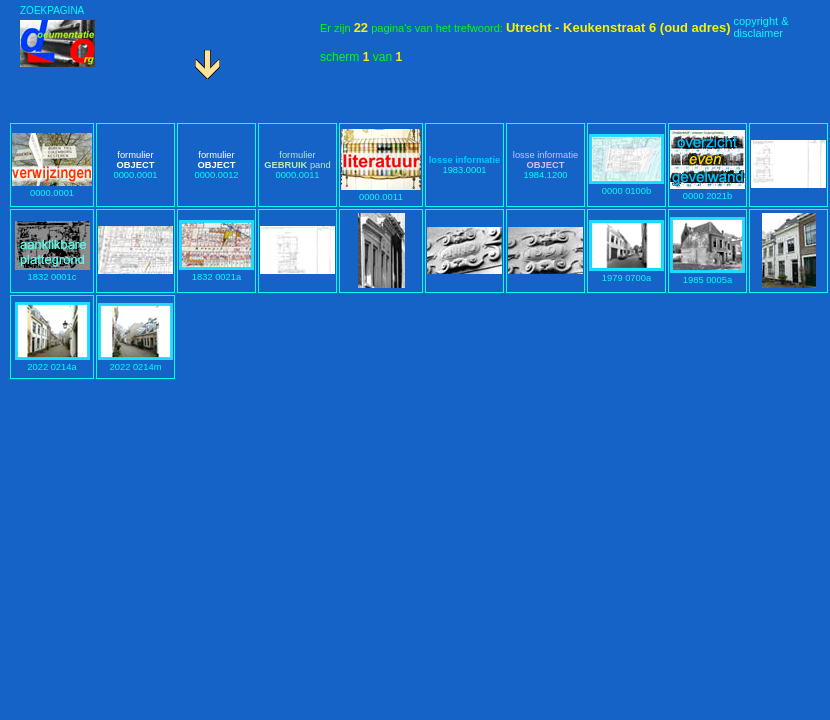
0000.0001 (52, 188)
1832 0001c (52, 272)
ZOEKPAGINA (52, 10)
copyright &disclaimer (760, 27)
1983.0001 (465, 165)
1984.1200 (545, 165)
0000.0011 (297, 165)
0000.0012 (216, 165)
